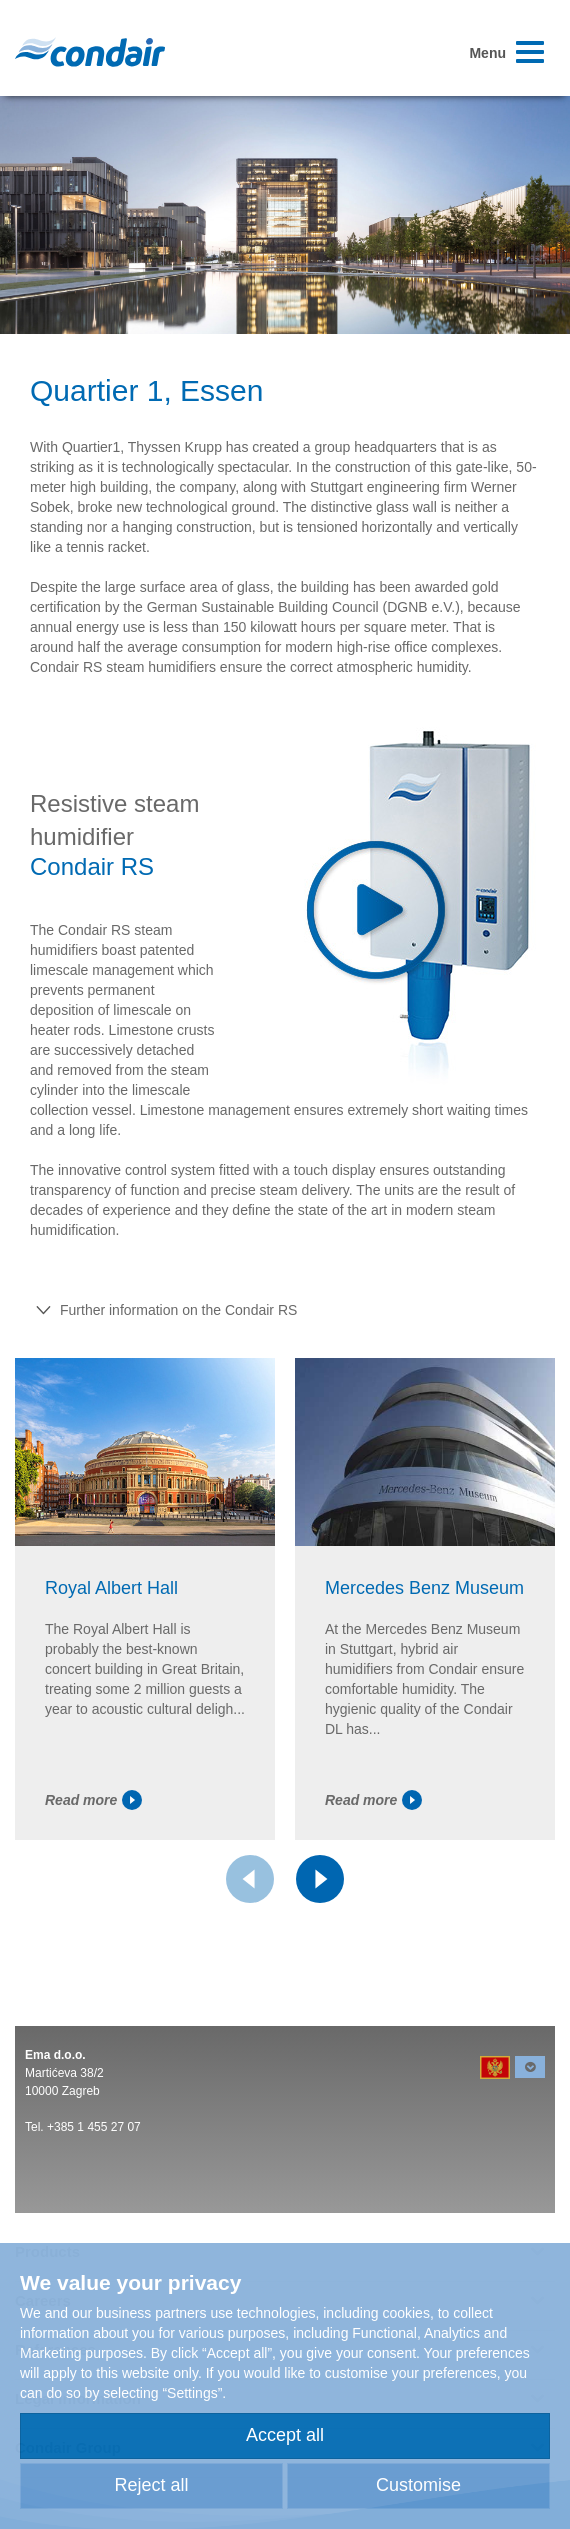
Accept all (285, 2435)
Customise (418, 2485)
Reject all (151, 2485)
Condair (90, 52)
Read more (93, 1800)
